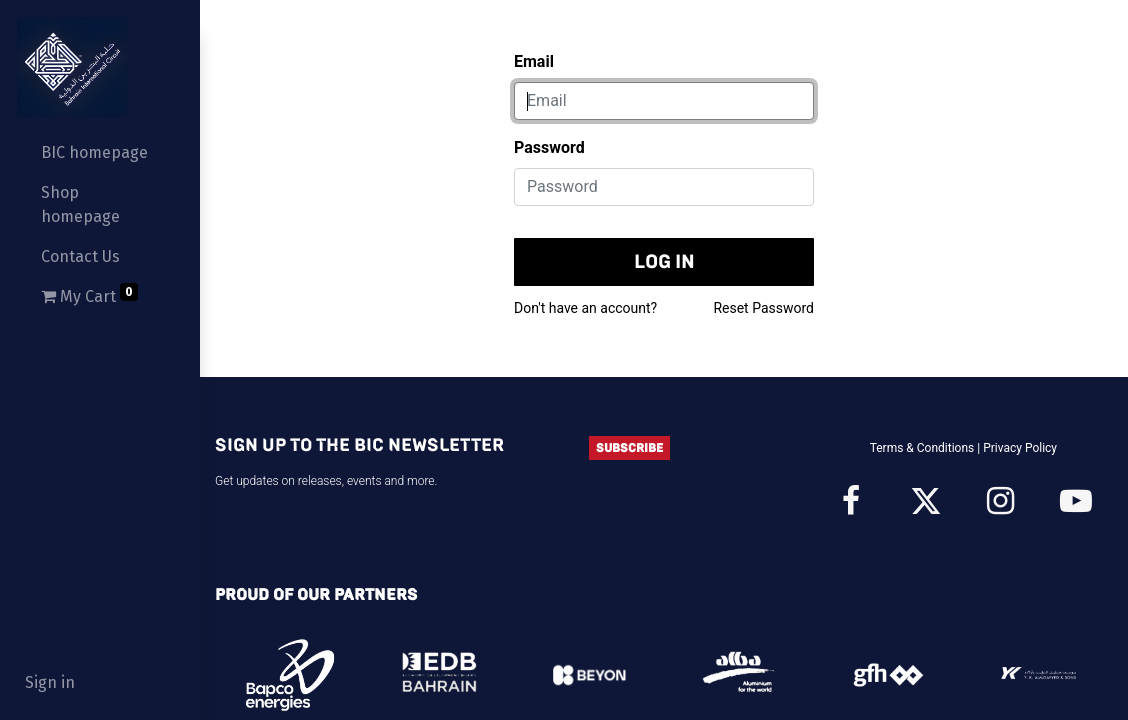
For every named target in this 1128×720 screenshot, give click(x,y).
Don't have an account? (585, 308)
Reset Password (763, 308)
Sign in (50, 682)
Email (534, 61)
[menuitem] (100, 153)
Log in (664, 261)
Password (549, 147)
